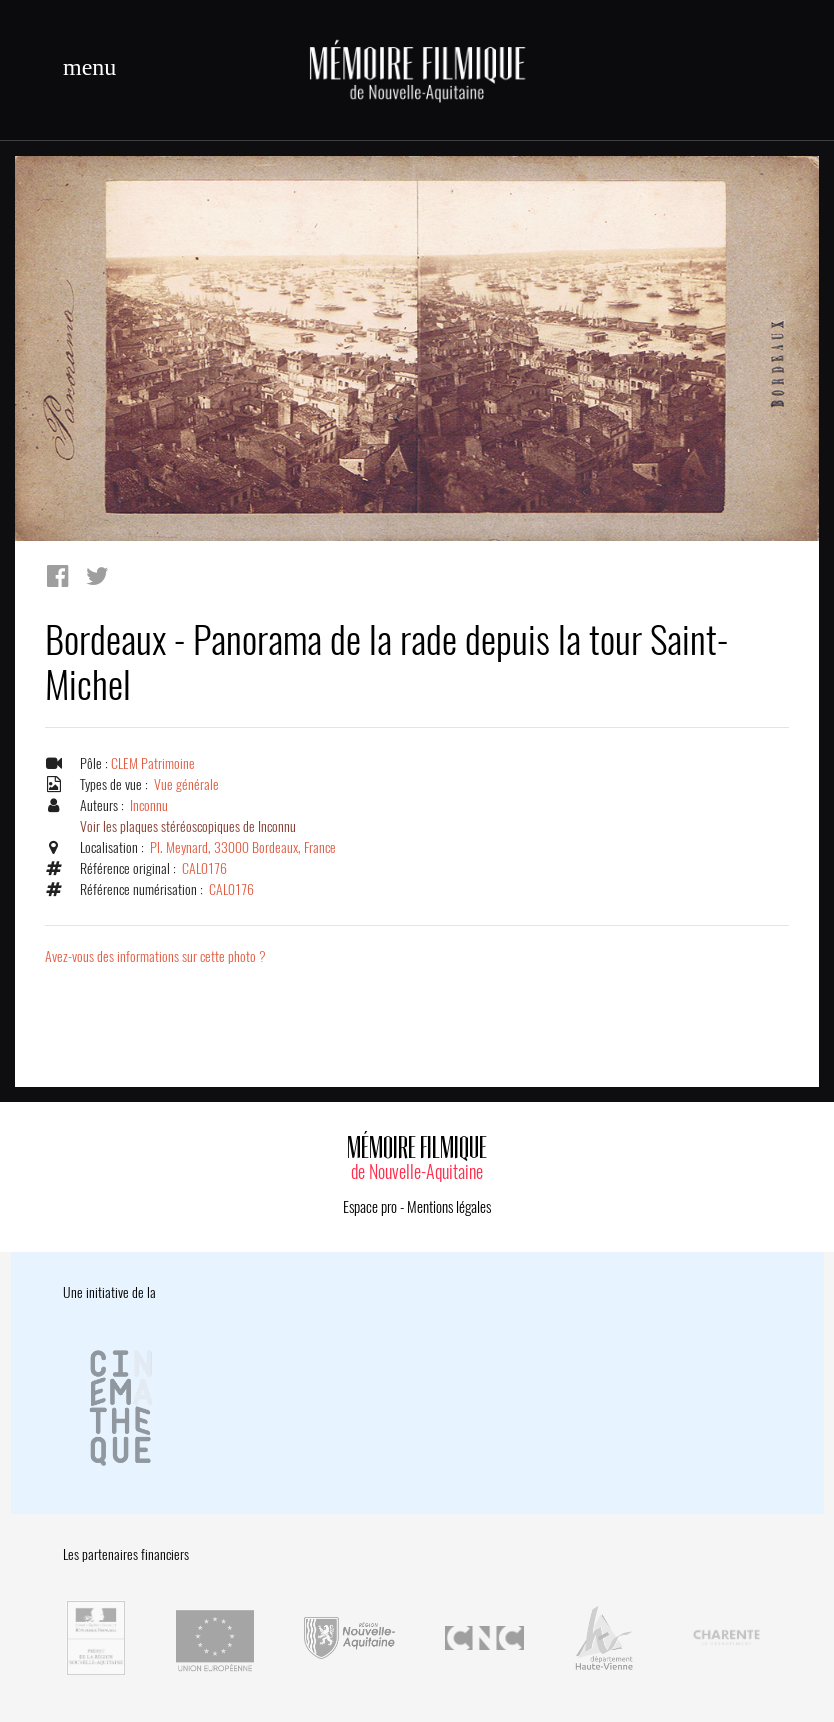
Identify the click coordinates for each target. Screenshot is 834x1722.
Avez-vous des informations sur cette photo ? (155, 956)
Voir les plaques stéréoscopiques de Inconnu (188, 826)
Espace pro (370, 1207)
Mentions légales (449, 1207)
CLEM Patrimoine (153, 763)
